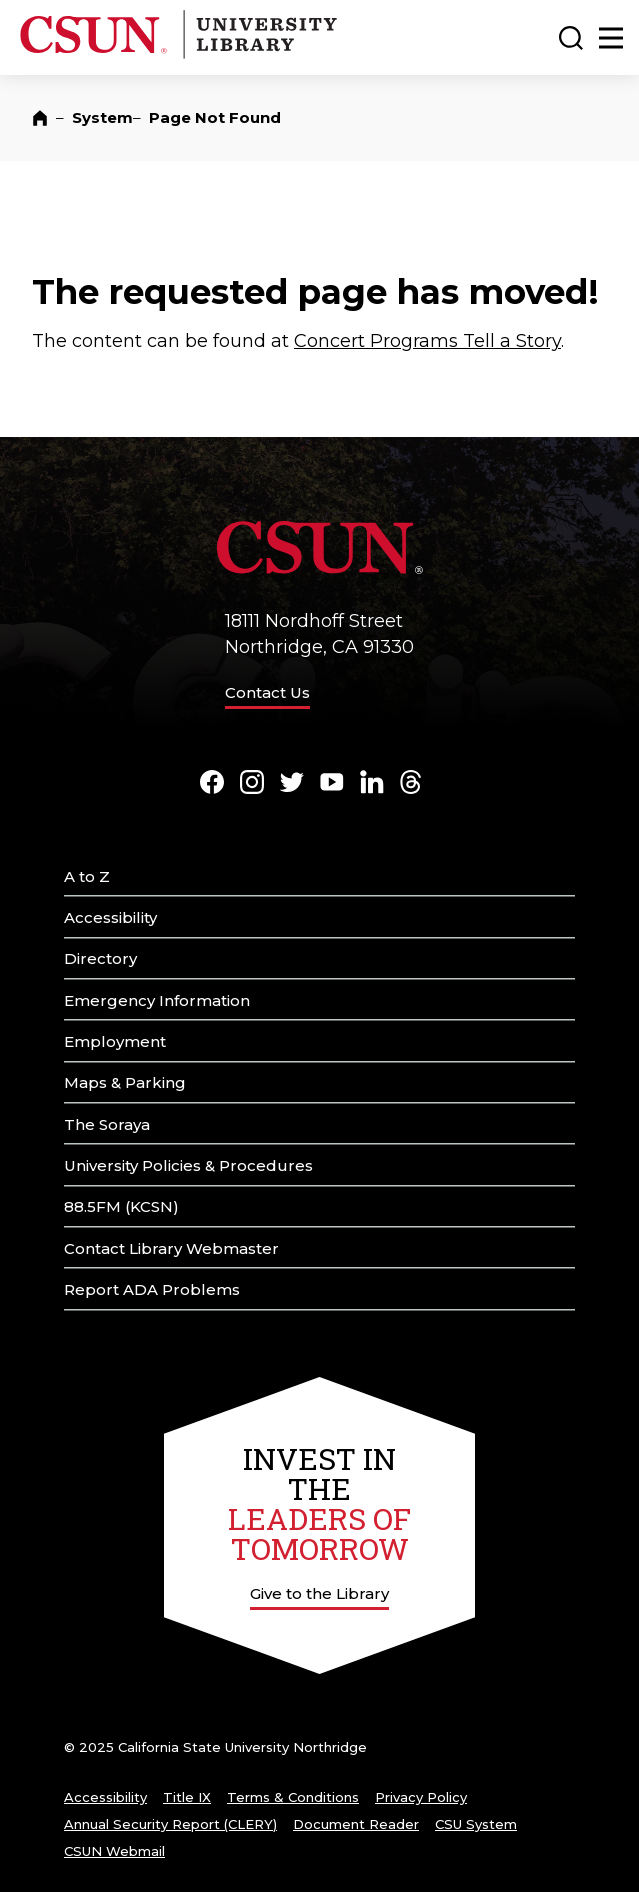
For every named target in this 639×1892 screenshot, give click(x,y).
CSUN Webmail (114, 1851)
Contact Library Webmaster (171, 1248)
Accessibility (110, 917)
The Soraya (107, 1124)
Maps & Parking (125, 1082)
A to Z (87, 876)
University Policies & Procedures (188, 1165)
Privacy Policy (421, 1797)
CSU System (476, 1824)
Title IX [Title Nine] (187, 1797)
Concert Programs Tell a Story (427, 341)
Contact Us (267, 692)
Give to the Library (319, 1593)
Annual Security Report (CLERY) (170, 1824)
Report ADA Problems (152, 1289)
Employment (115, 1041)
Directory (100, 958)
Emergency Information (157, 1000)
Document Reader (356, 1824)
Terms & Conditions (293, 1797)
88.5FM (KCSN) (121, 1206)
